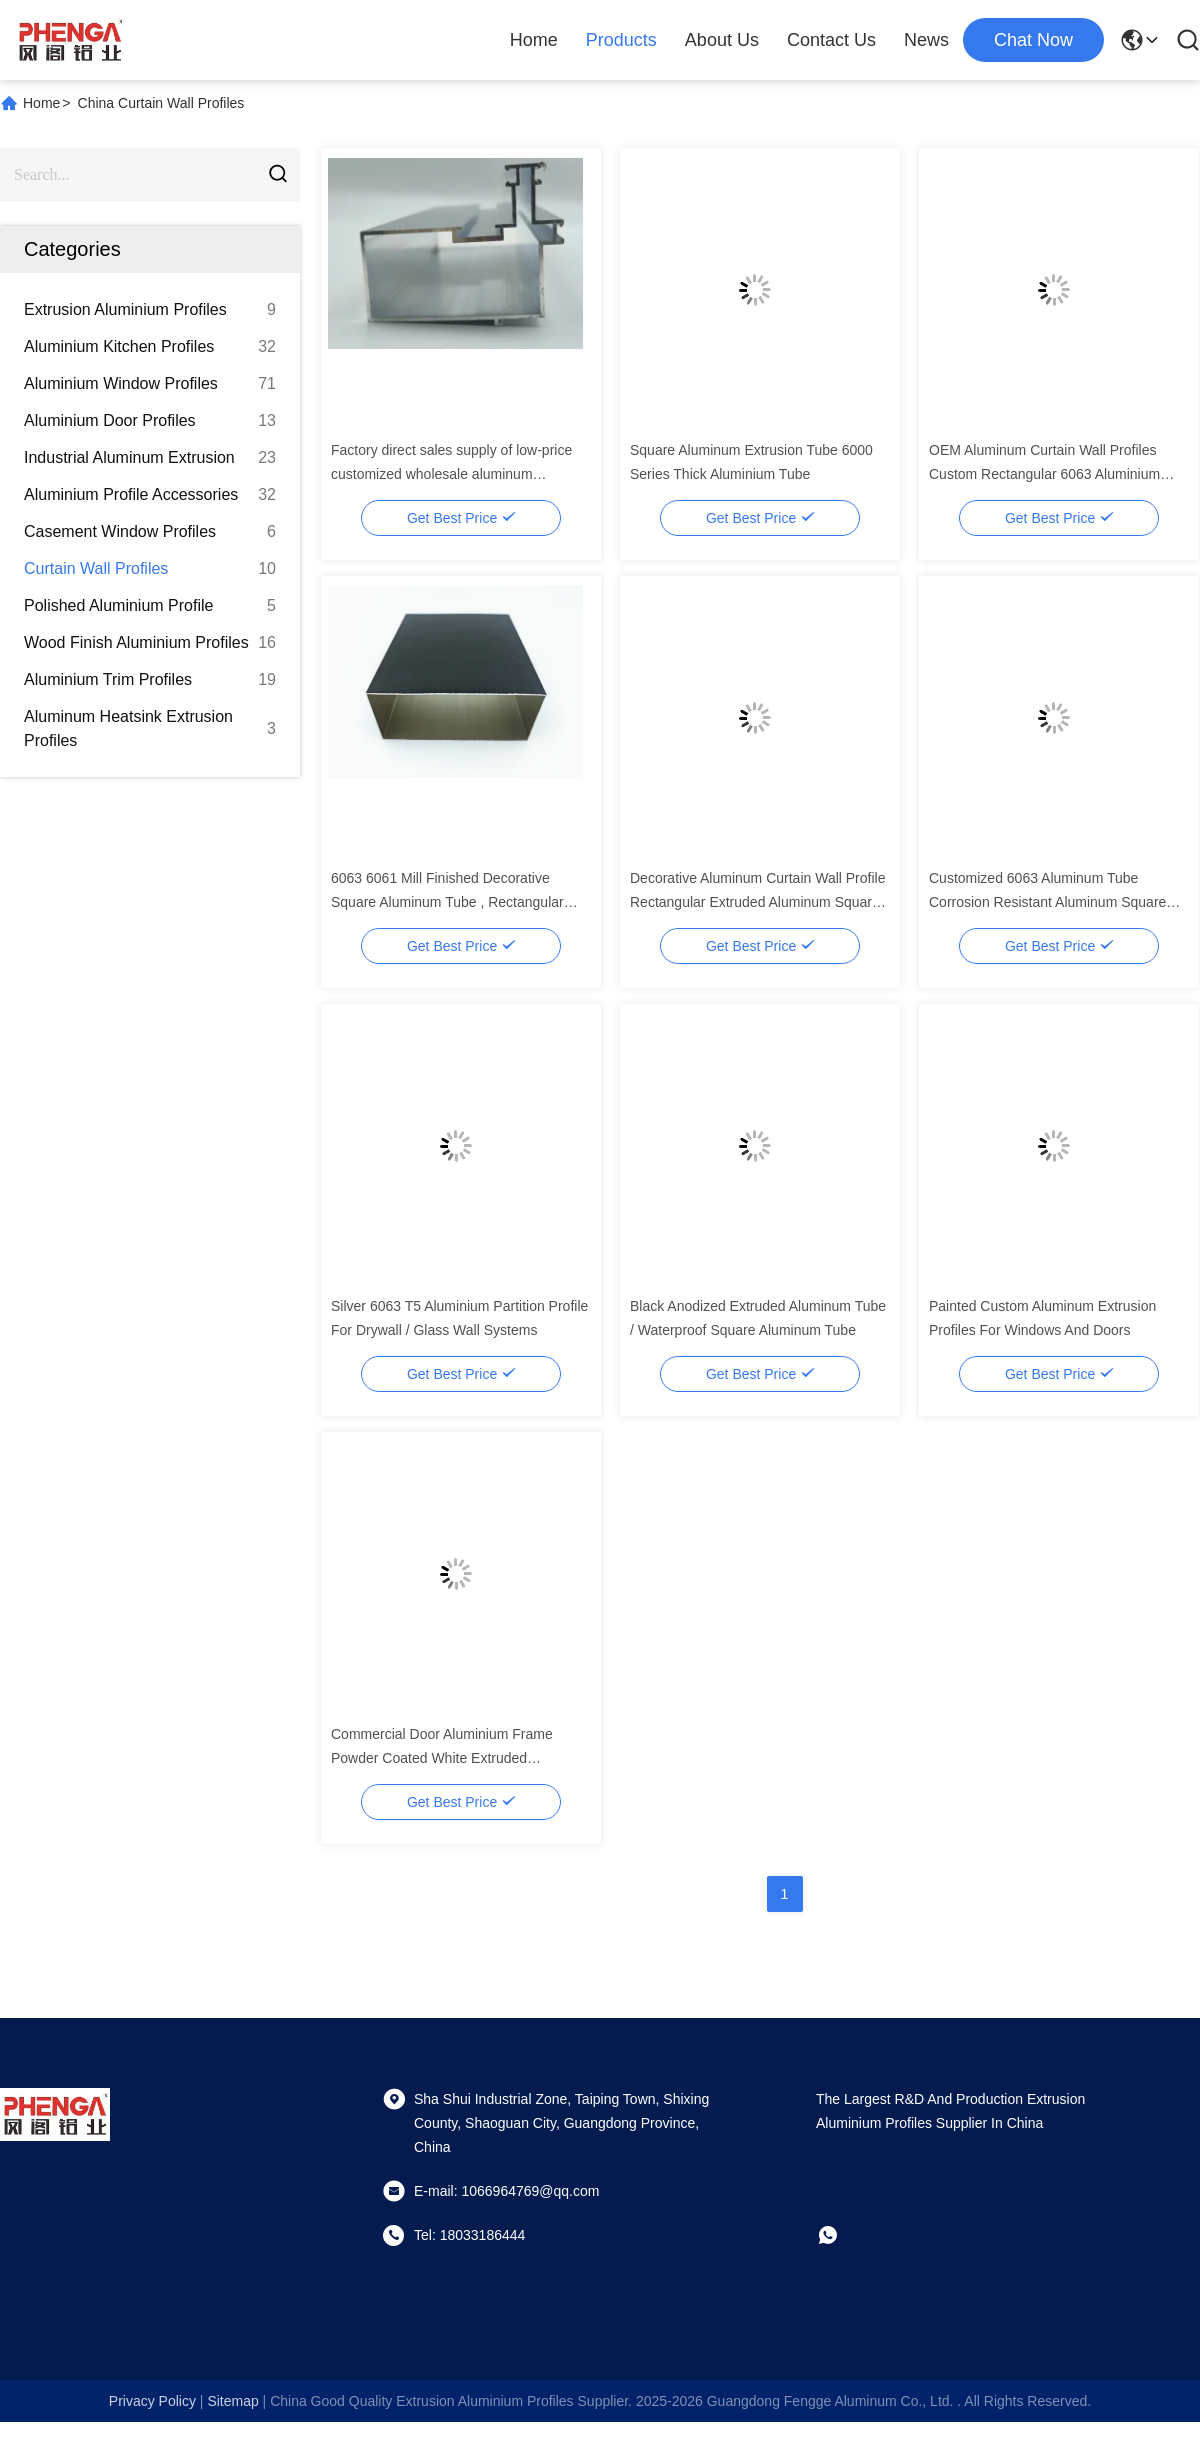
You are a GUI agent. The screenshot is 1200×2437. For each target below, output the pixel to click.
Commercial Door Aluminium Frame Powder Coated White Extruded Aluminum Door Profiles (442, 1758)
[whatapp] (842, 2235)
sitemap (232, 2401)
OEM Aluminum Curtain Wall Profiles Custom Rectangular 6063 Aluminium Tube (1044, 474)
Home (534, 40)
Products (621, 40)
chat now (1033, 40)
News (926, 40)
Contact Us (831, 40)
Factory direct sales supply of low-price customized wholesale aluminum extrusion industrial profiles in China (451, 474)
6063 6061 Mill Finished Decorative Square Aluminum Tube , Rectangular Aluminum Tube (447, 902)
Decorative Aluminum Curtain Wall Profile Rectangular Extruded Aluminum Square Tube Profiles (757, 902)
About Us (722, 40)
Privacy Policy (152, 2401)
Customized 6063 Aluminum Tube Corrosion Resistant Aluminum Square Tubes (1047, 902)
